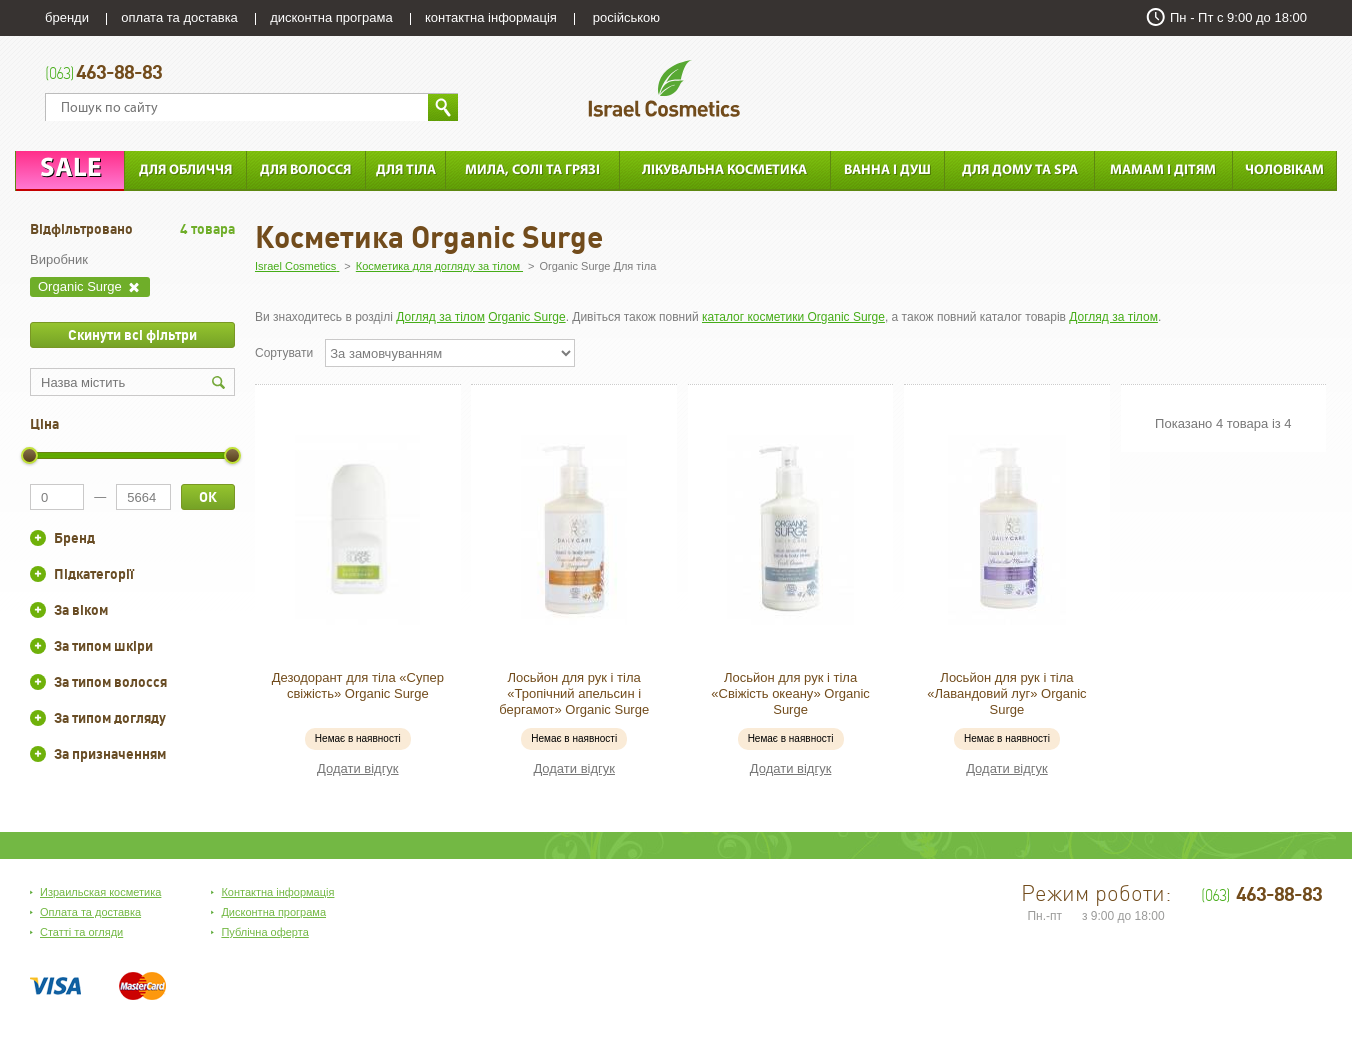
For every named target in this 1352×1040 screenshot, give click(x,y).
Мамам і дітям (1163, 170)
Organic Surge (526, 317)
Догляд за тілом (440, 317)
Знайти (443, 107)
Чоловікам (1284, 170)
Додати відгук (358, 768)
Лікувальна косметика (724, 170)
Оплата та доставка (90, 912)
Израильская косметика (100, 892)
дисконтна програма (331, 17)
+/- (38, 538)
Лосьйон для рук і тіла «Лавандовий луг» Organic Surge (1006, 693)
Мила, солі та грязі (532, 170)
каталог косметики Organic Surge (793, 317)
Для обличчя (185, 170)
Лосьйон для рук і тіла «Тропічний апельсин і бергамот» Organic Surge (574, 693)
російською (626, 17)
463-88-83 (103, 74)
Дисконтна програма (273, 912)
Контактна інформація (277, 892)
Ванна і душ (887, 170)
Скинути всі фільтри (132, 335)
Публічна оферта (264, 932)
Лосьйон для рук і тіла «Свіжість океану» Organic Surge (790, 693)
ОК (208, 497)
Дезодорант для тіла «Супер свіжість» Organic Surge (358, 685)
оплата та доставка (179, 17)
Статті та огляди (81, 932)
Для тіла (406, 170)
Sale (70, 169)
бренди (67, 17)
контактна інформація (491, 17)
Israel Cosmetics (664, 88)
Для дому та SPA (1020, 170)
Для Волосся (305, 170)
